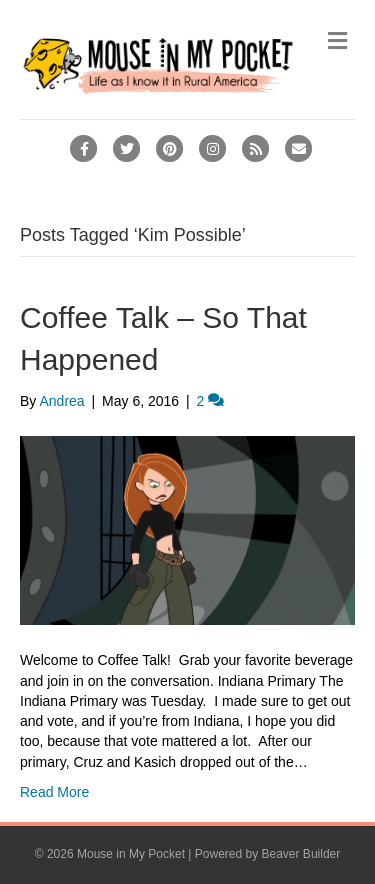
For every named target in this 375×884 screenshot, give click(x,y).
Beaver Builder (301, 854)
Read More (54, 792)
